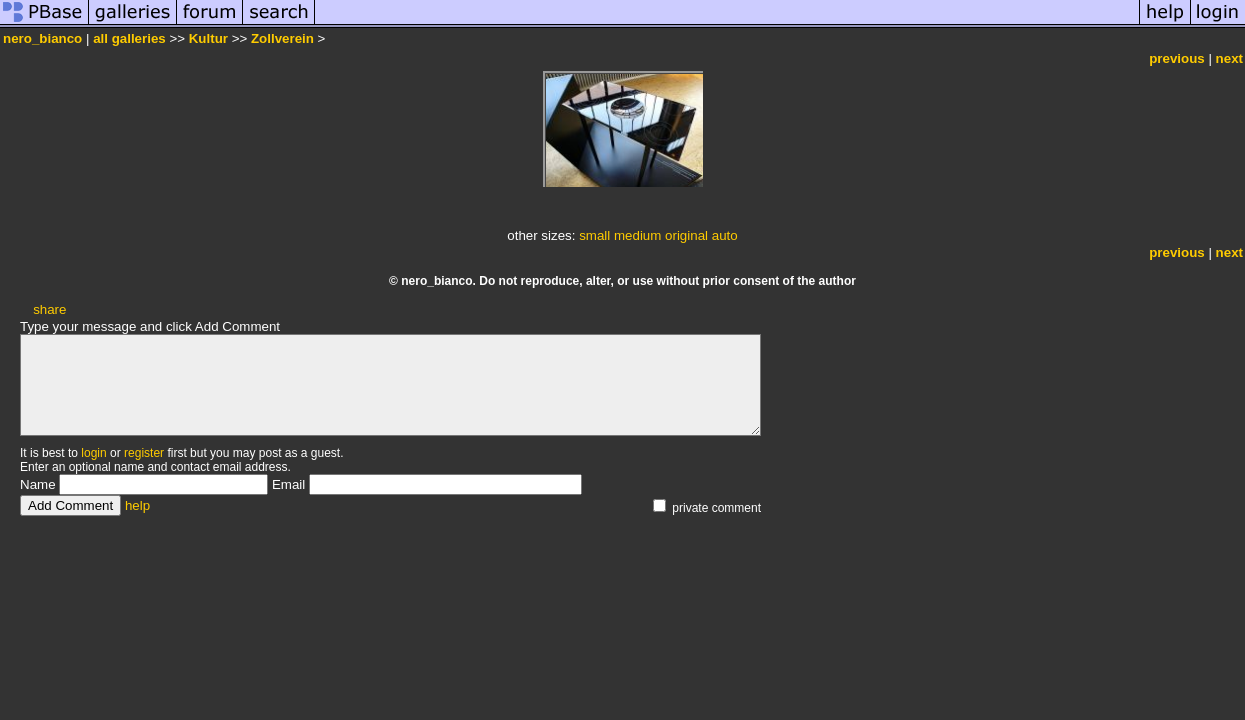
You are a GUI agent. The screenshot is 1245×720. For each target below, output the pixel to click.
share (49, 309)
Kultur (208, 38)
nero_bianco (42, 38)
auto (725, 235)
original (686, 235)
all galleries (129, 38)
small (594, 235)
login (93, 453)
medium (637, 235)
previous (1177, 58)
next (1229, 58)
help (137, 505)
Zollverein (282, 38)
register (144, 453)
